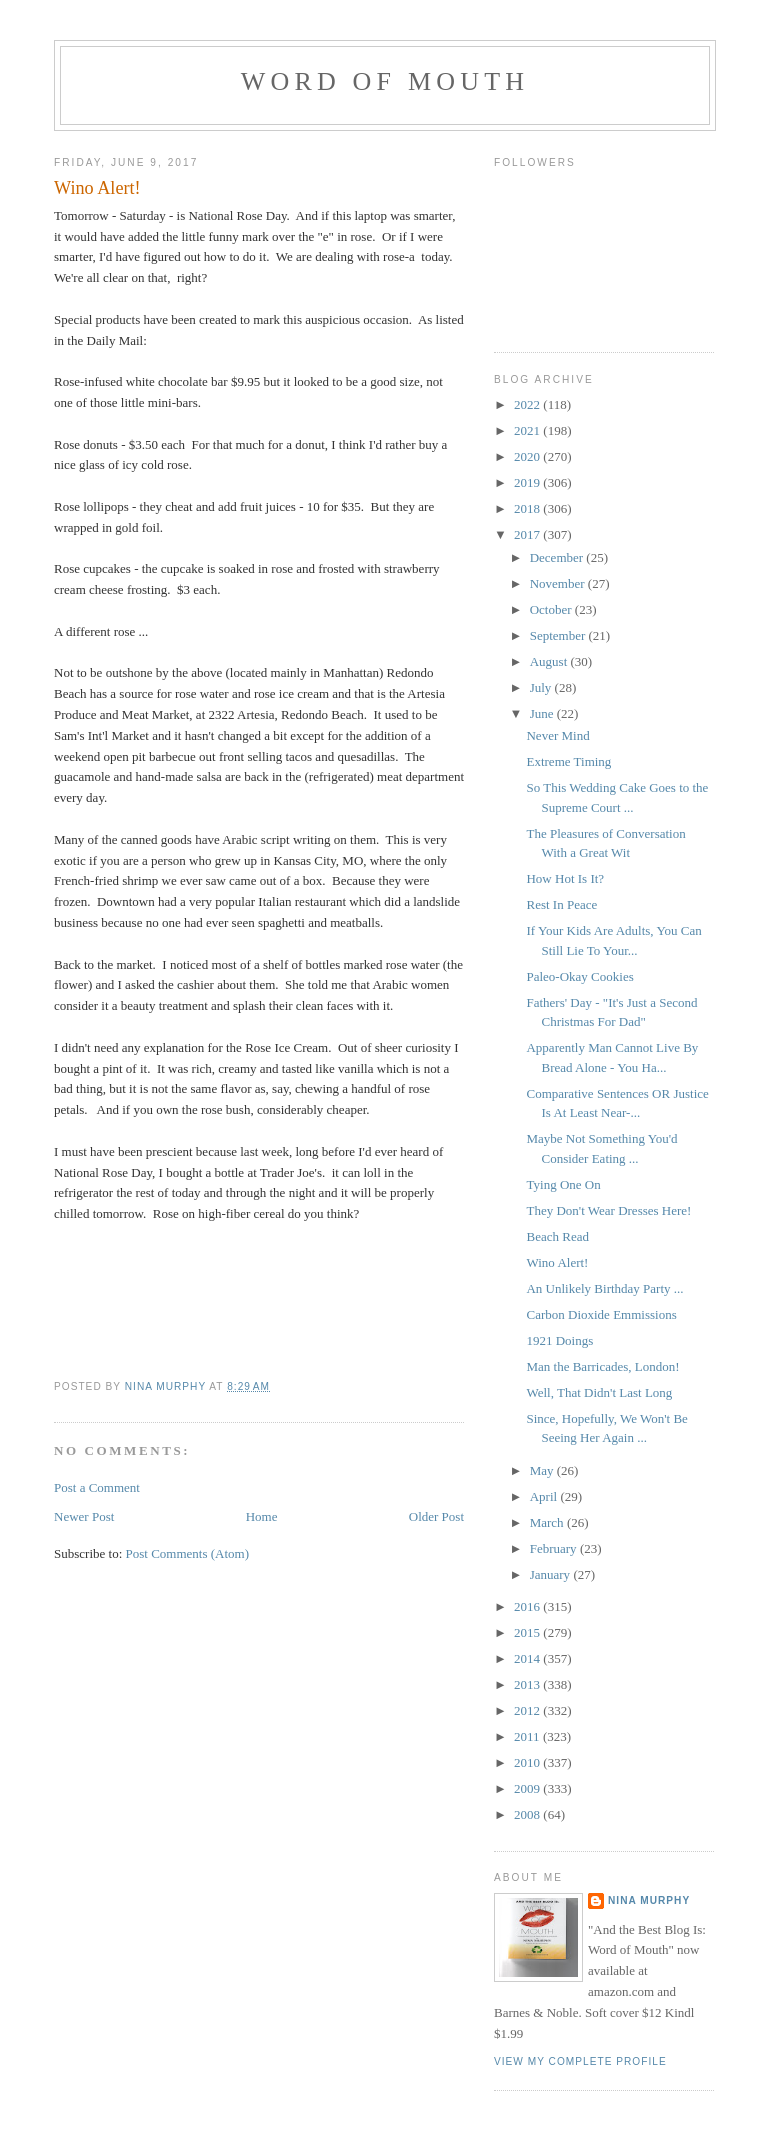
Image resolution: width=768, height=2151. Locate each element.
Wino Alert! (557, 1262)
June (543, 713)
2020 (528, 456)
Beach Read (557, 1236)
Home (262, 1516)
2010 (528, 1762)
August (550, 661)
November (559, 583)
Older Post (436, 1516)
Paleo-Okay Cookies (579, 976)
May (543, 1470)
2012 (528, 1710)
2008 (528, 1814)
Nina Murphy (649, 1900)
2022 (528, 404)
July (542, 687)
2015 (528, 1632)
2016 (528, 1606)
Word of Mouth (385, 81)
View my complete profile (580, 2061)
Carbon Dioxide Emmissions (601, 1314)
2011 (528, 1736)
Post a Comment (97, 1487)
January (552, 1574)
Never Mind (557, 735)
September (559, 635)
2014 (528, 1658)
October (552, 609)
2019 (528, 482)
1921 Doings (559, 1340)
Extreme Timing (568, 761)
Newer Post (84, 1516)
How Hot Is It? (565, 878)
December (558, 557)
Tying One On (563, 1184)
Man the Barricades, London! (602, 1366)
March (548, 1522)
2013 (528, 1684)
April (545, 1496)
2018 (528, 508)
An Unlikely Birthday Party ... (604, 1288)
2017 (528, 534)
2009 (528, 1788)
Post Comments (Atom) (188, 1553)
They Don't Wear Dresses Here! (608, 1210)
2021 (528, 430)
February (555, 1548)
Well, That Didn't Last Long (599, 1392)
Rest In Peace (561, 904)
